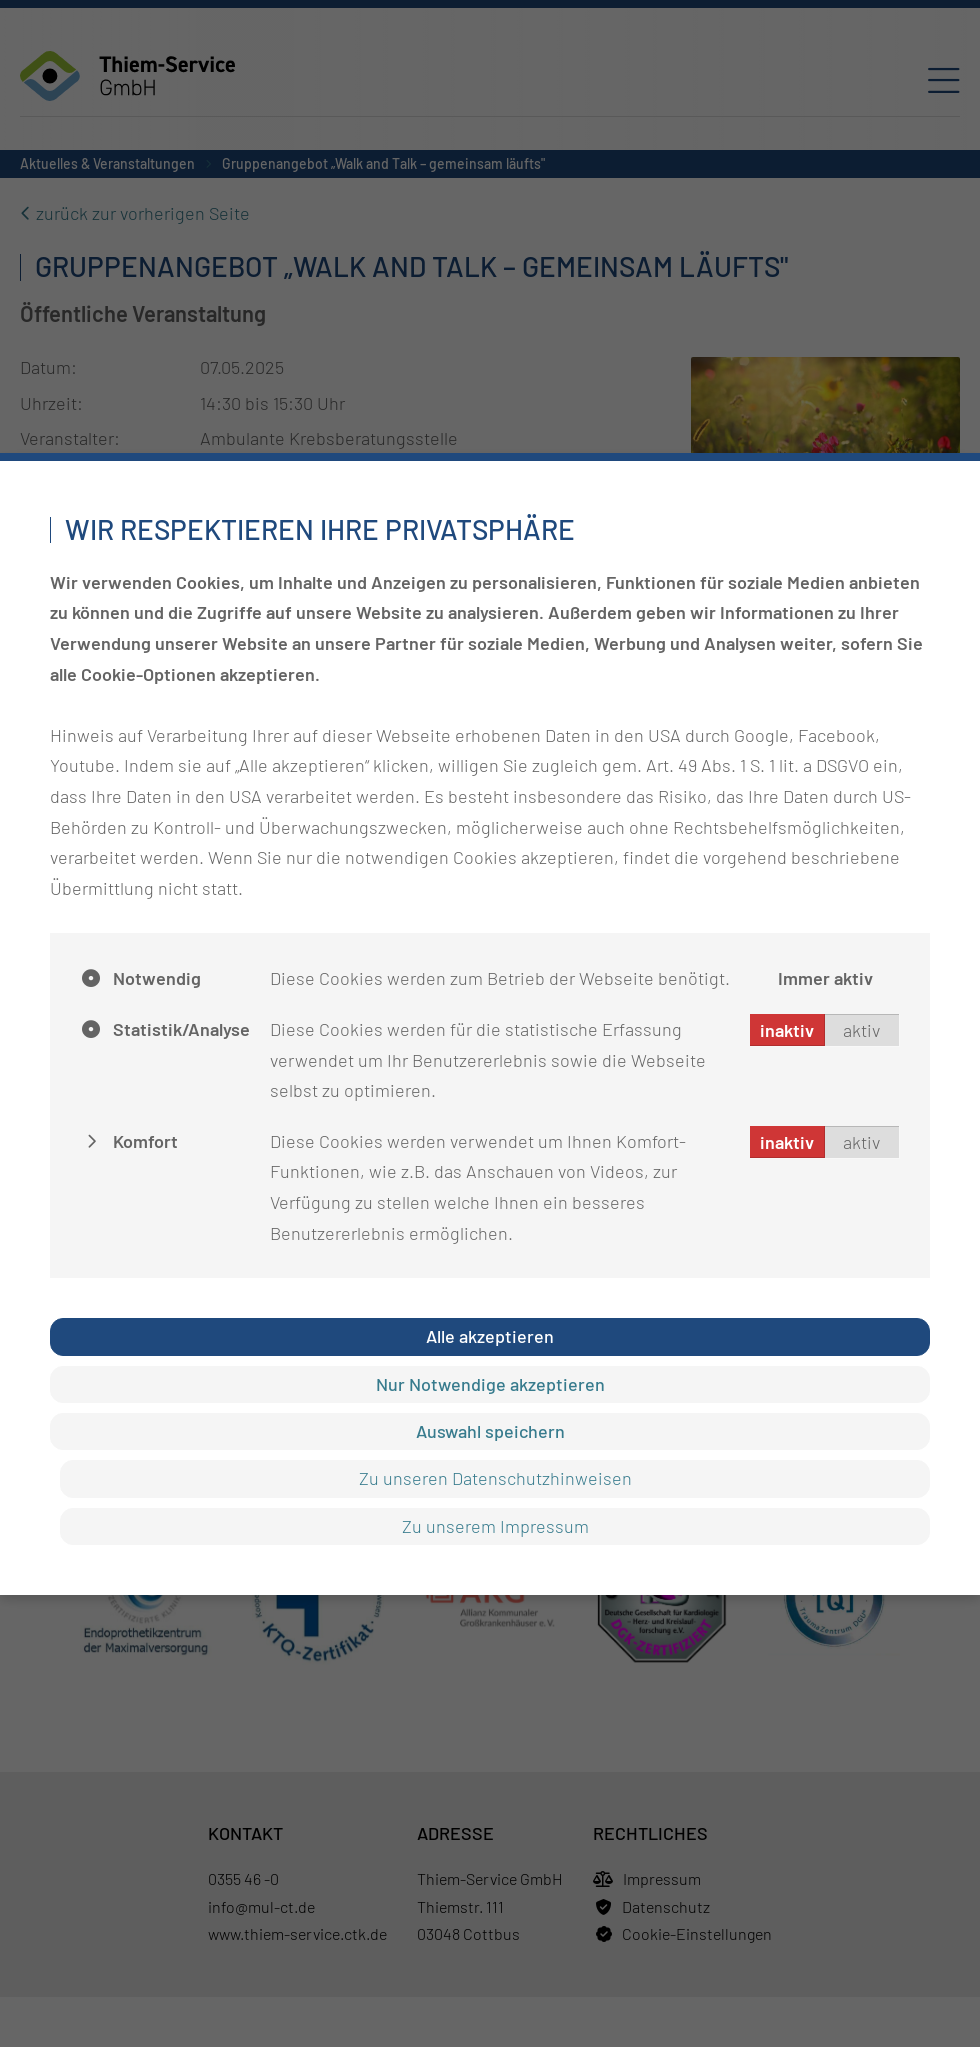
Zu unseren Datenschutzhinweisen (495, 1478)
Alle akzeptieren (490, 1336)
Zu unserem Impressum (495, 1526)
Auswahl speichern (490, 1431)
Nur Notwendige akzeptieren (490, 1384)
